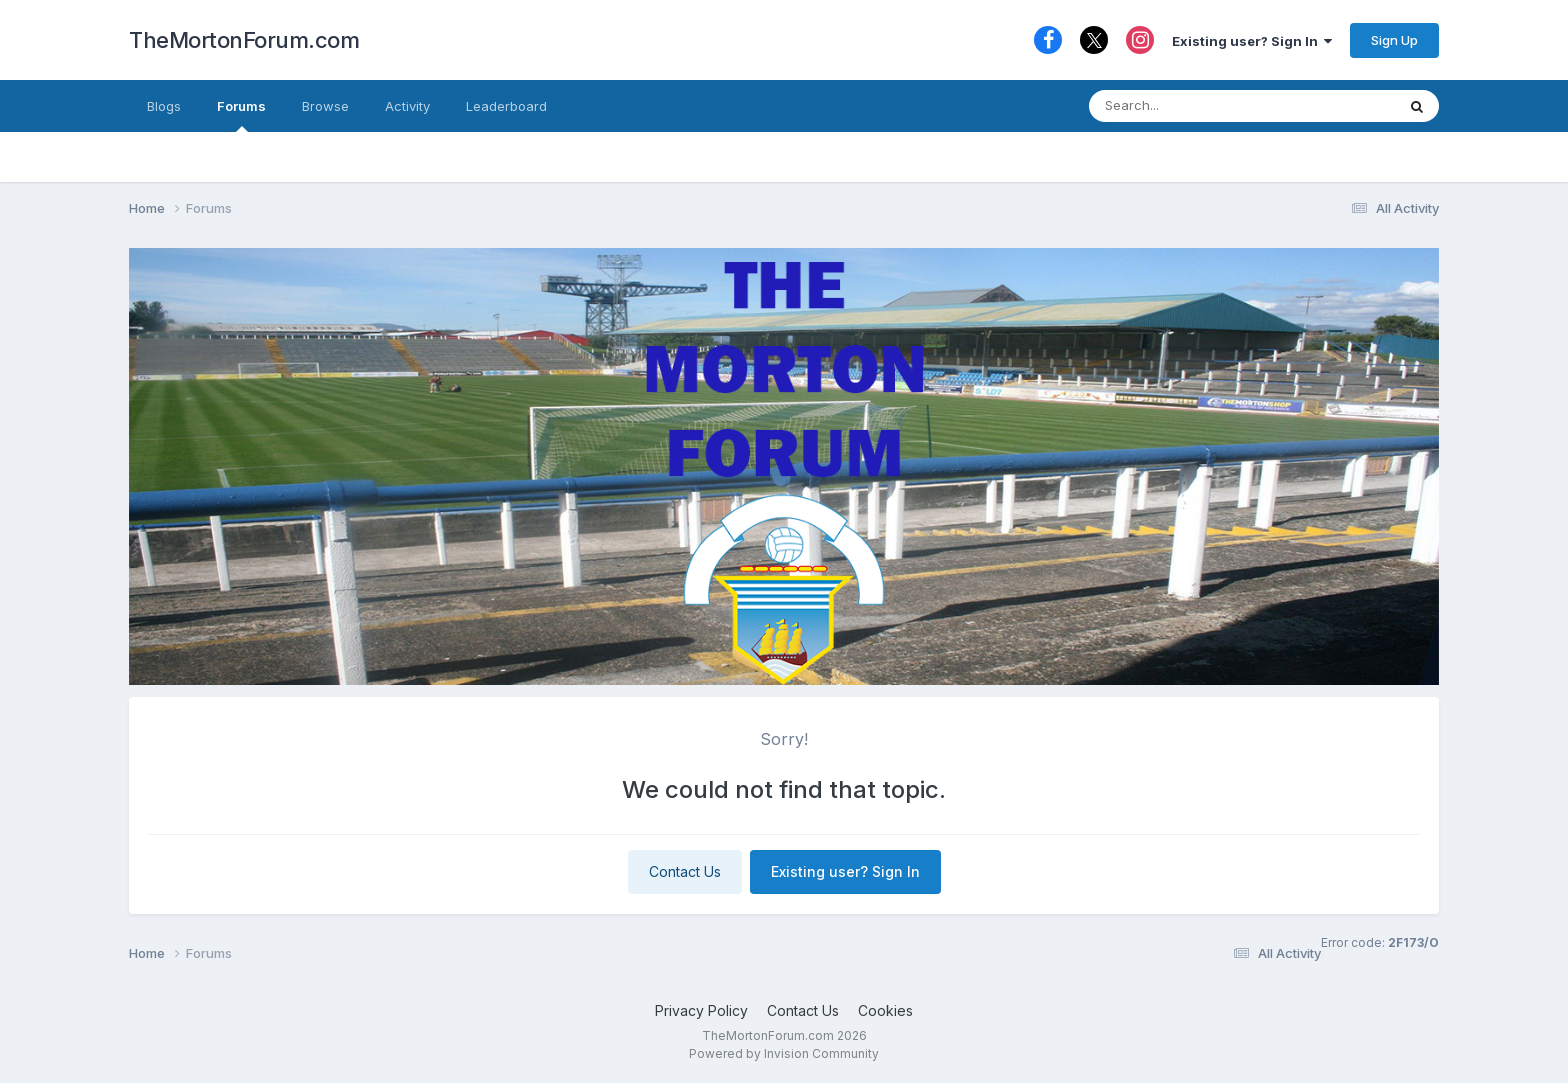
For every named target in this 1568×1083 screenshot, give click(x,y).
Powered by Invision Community (784, 1053)
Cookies (885, 1010)
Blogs (164, 106)
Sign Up (1394, 40)
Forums (241, 115)
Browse (325, 106)
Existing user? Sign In (1252, 41)
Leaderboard (506, 106)
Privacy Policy (701, 1010)
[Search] (1202, 106)
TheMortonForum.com (244, 40)
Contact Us (685, 871)
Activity (407, 106)
